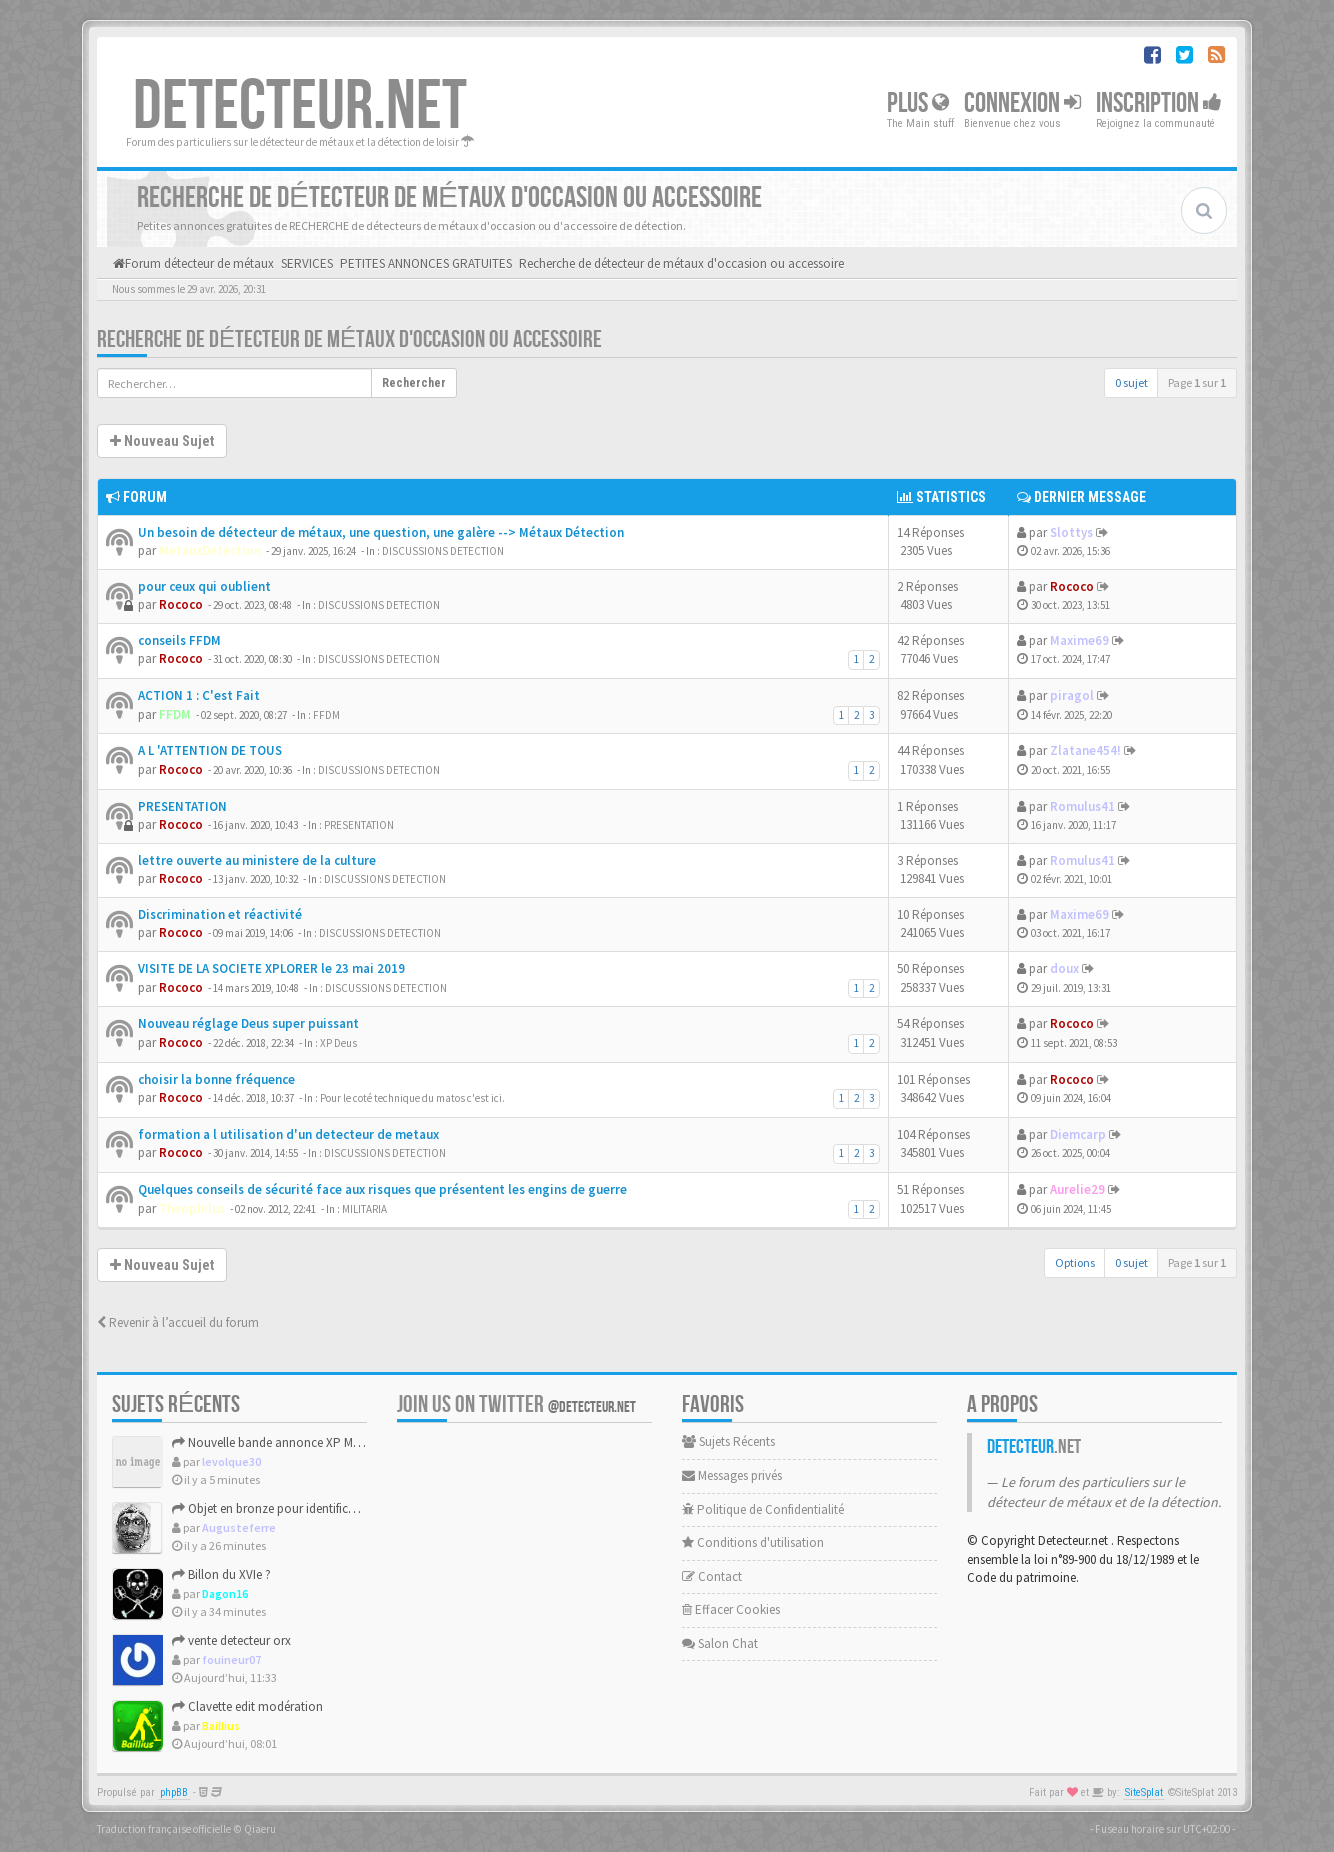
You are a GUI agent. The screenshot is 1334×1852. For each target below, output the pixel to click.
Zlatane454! (1085, 750)
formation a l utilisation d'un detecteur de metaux (288, 1134)
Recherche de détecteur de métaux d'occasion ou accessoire (349, 339)
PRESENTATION (182, 806)
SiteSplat (1144, 1792)
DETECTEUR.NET (300, 107)
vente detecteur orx (231, 1640)
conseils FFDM (179, 640)
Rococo (181, 604)
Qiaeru (260, 1829)
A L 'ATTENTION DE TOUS (210, 750)
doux (1064, 968)
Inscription (1159, 103)
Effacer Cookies (731, 1609)
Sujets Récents (728, 1441)
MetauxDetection (210, 550)
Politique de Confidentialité (763, 1509)
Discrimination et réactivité (220, 914)
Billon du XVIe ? (221, 1574)
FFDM (175, 714)
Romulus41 (1082, 806)
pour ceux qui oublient (204, 586)
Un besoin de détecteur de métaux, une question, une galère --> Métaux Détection (381, 532)
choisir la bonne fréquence (216, 1079)
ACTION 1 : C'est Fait (199, 695)
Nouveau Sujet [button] (162, 441)
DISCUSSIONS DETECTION (443, 551)
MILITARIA (364, 1209)
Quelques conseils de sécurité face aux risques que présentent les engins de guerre (382, 1189)
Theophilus (192, 1208)
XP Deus (338, 1043)
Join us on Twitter (516, 1404)
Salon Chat (720, 1643)
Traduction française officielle (164, 1829)
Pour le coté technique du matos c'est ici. (412, 1098)
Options (1075, 1262)
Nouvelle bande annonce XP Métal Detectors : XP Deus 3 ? (335, 1442)
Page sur (1197, 382)
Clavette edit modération (247, 1706)
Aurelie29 (1077, 1189)
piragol (1072, 695)
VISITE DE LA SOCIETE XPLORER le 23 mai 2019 (271, 968)
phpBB (174, 1792)
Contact (712, 1576)
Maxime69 (1079, 640)
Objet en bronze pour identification (274, 1508)
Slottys (1071, 532)
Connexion (1022, 103)
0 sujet (1131, 382)
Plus (918, 103)
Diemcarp (1078, 1134)
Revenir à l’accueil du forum (178, 1322)
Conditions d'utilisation (753, 1542)
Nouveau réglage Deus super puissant (248, 1023)
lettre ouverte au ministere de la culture (257, 860)
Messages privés (732, 1475)
